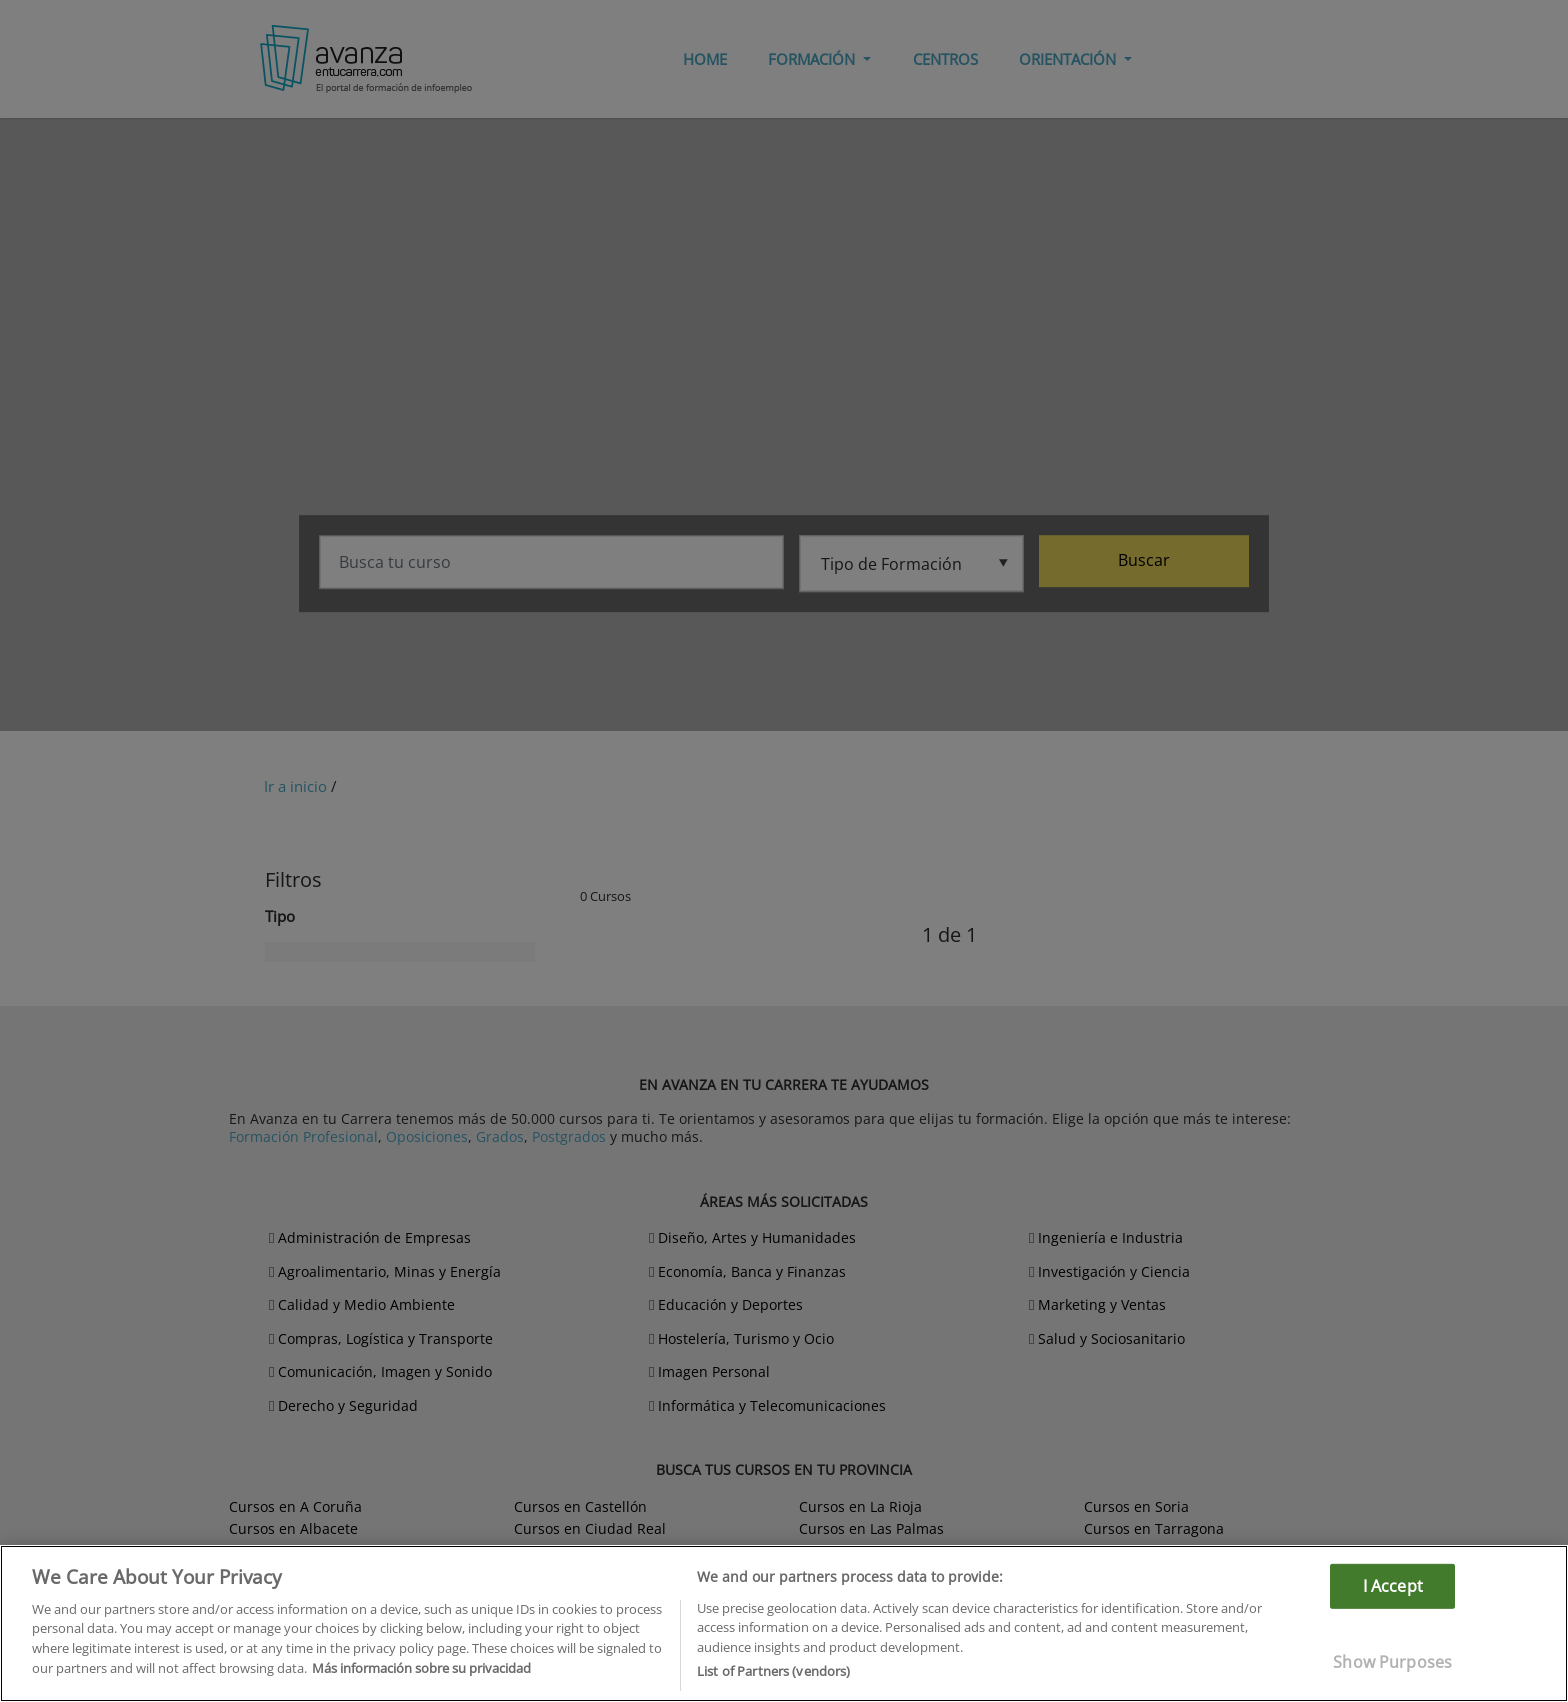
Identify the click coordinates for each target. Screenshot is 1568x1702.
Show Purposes (1392, 1662)
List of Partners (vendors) (773, 1671)
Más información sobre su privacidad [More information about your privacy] (421, 1668)
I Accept (1393, 1585)
